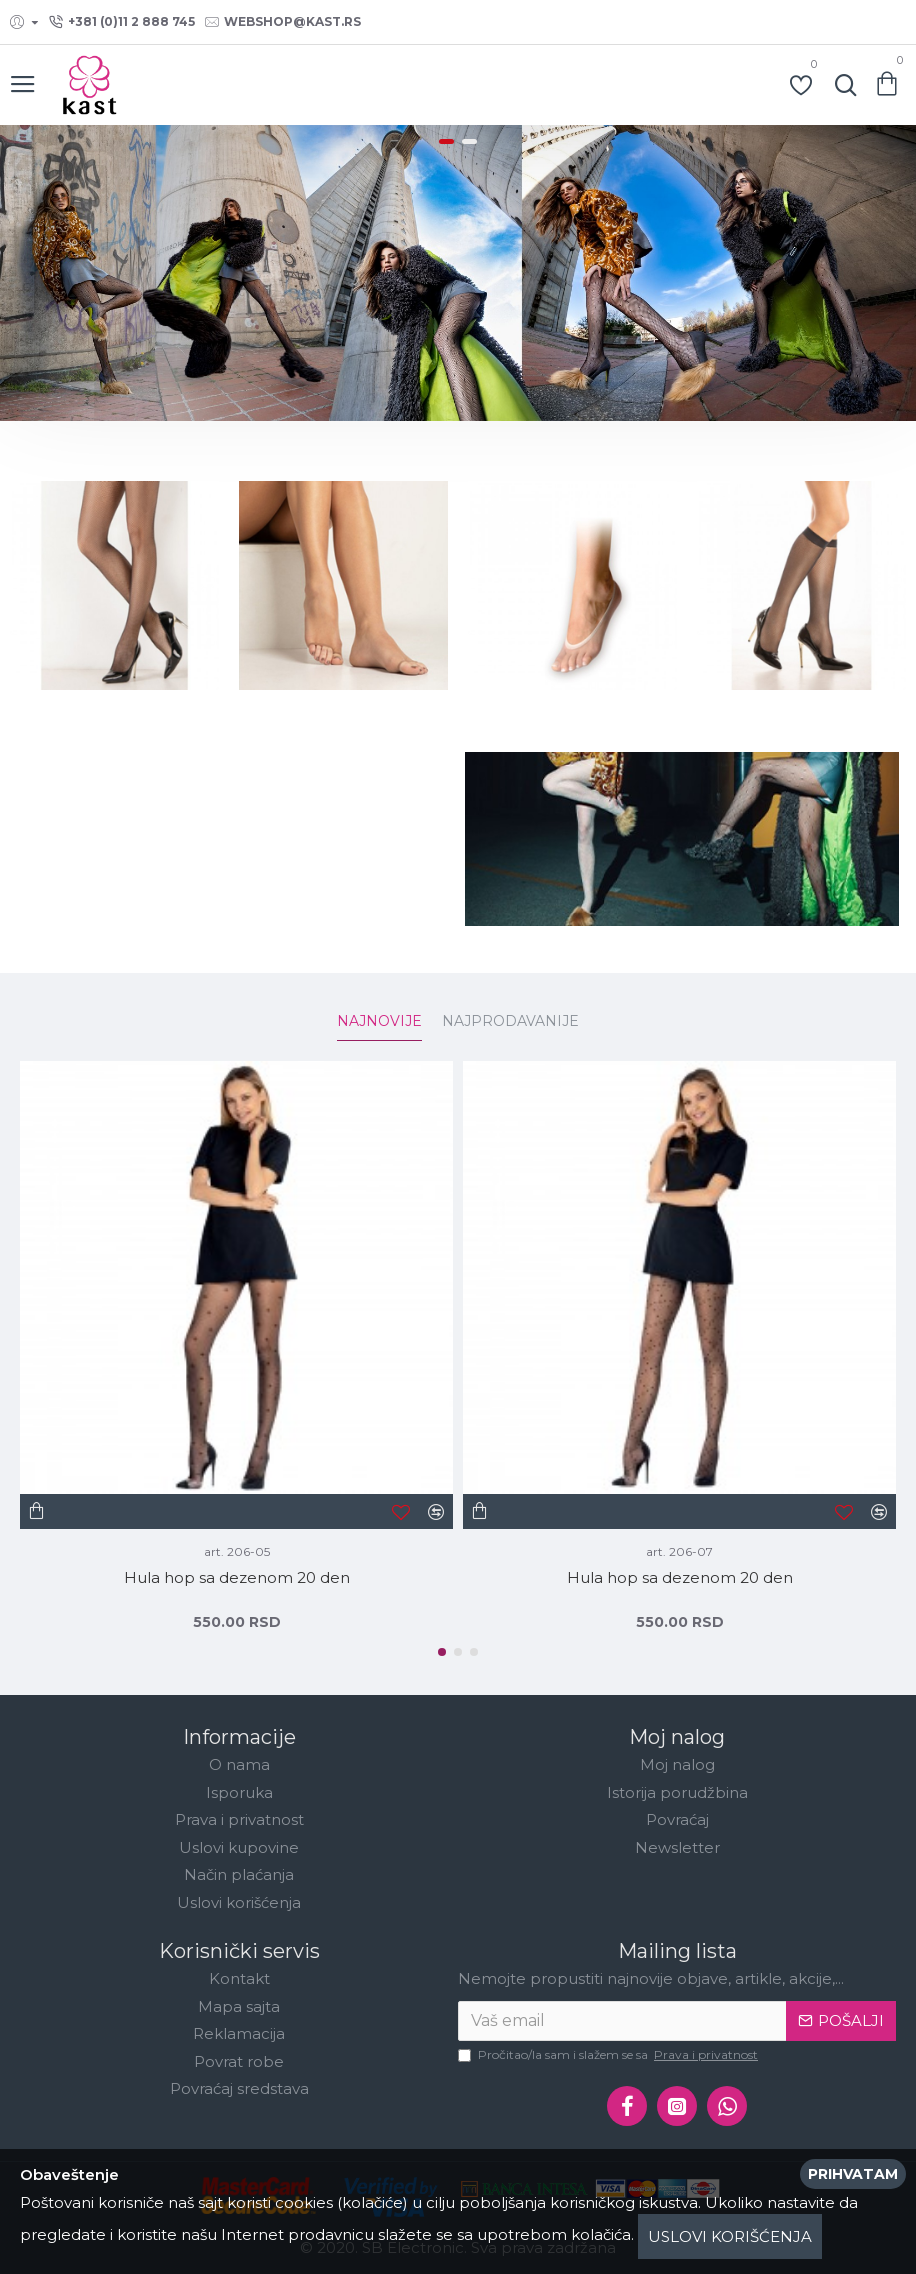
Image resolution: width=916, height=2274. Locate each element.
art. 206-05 (237, 1551)
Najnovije (379, 1021)
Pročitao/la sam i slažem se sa (609, 2055)
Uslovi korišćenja (730, 2236)
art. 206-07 (679, 1551)
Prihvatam (853, 2174)
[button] (442, 1652)
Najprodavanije (510, 1021)
